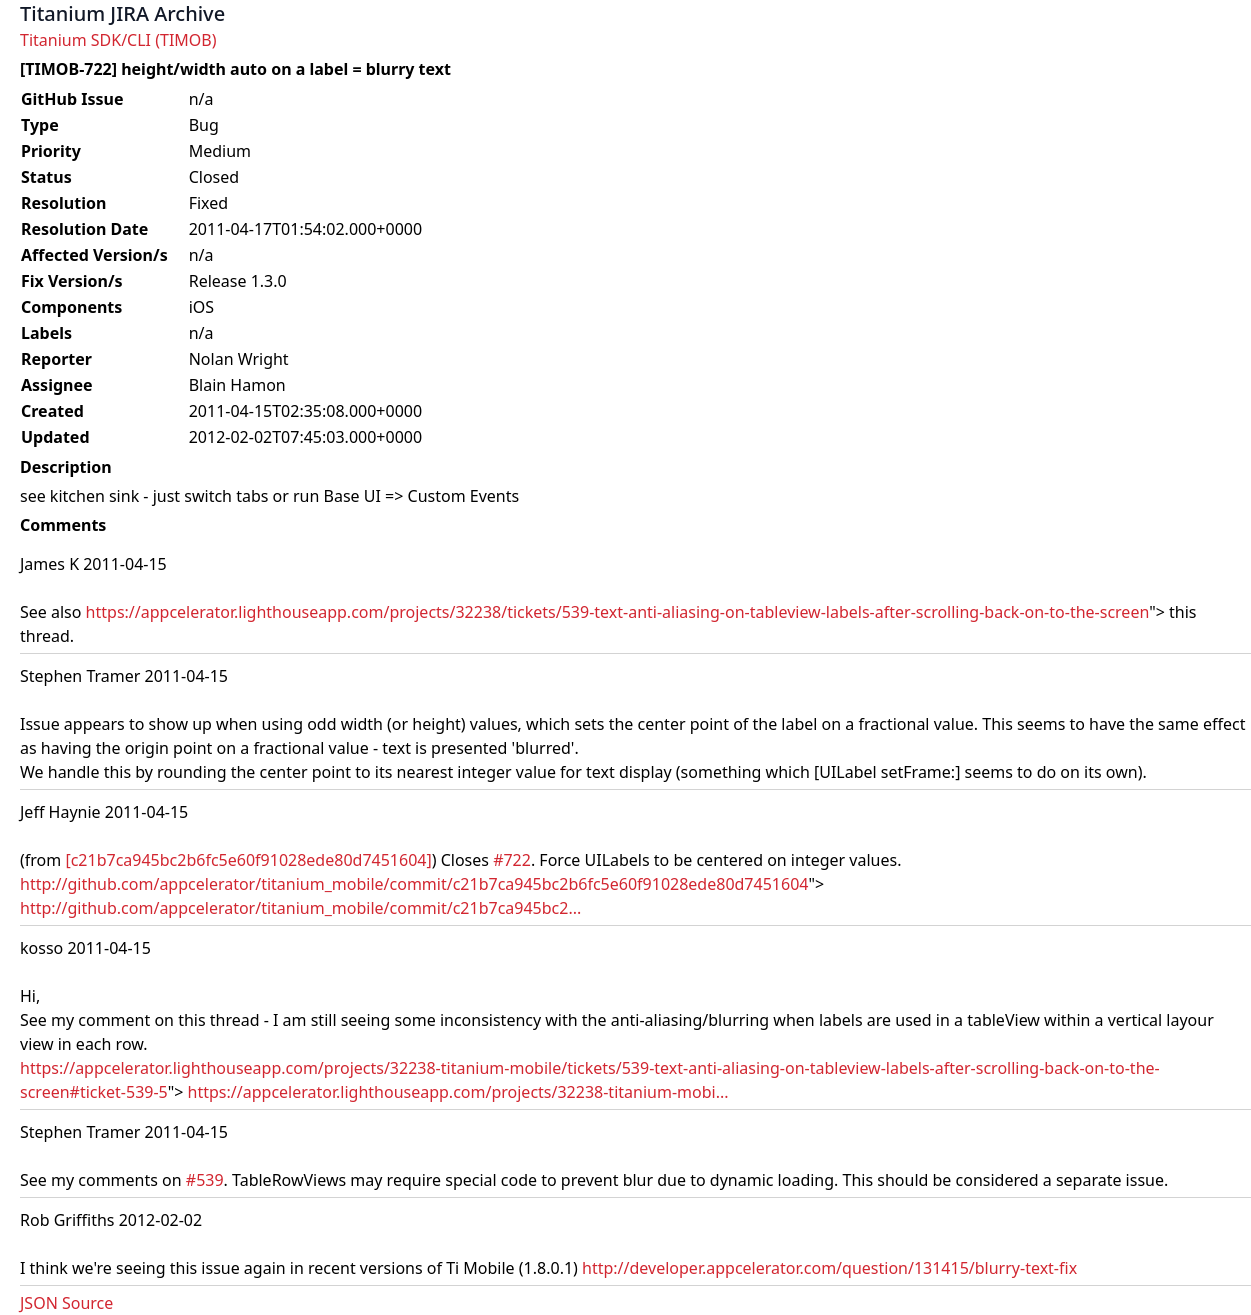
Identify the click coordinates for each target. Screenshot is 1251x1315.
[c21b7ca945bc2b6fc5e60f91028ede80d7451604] (248, 860)
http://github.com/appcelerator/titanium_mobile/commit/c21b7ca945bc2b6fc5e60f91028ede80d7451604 (414, 884)
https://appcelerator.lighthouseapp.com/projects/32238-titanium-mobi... (458, 1092)
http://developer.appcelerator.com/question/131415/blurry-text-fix (829, 1268)
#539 (205, 1180)
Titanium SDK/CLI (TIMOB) (118, 40)
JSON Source (66, 1303)
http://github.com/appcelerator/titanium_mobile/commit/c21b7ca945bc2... (300, 908)
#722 (512, 860)
